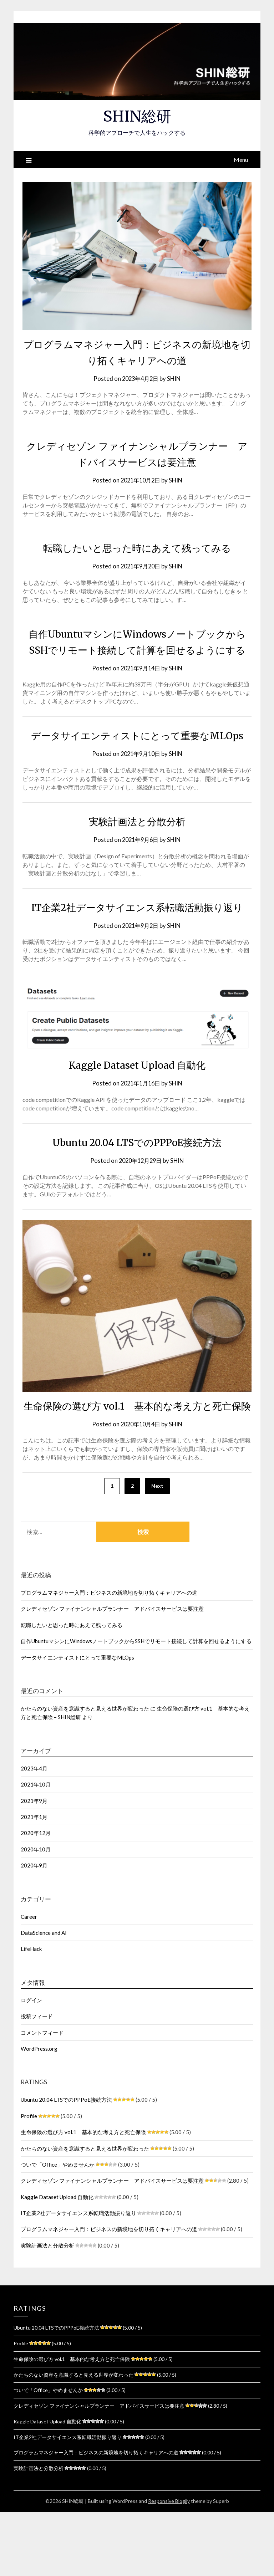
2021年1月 (34, 1881)
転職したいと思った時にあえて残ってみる (137, 547)
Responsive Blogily (169, 2565)
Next (157, 1550)
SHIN (175, 378)
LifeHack (31, 2013)
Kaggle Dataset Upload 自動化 (137, 1113)
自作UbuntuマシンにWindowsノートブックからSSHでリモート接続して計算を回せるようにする (137, 650)
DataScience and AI (44, 1997)
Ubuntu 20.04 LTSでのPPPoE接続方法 (137, 1190)
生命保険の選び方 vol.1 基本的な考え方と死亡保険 (83, 2196)
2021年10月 (36, 1848)
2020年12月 (36, 1897)
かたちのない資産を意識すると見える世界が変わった (85, 1772)
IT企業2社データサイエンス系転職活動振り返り (78, 2277)
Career (29, 1981)
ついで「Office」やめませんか (58, 2228)
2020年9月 (34, 1929)
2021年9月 (34, 1865)
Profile (29, 2180)
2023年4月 (34, 1832)
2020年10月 (36, 1913)
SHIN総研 (137, 115)
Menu (241, 159)
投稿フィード (37, 2080)
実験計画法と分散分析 (137, 853)
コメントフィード (42, 2097)
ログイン (31, 2064)
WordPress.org (39, 2113)
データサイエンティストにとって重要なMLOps (77, 1721)
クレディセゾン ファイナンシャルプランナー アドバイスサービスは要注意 (112, 1673)
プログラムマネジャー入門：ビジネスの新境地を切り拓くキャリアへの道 (109, 1657)
